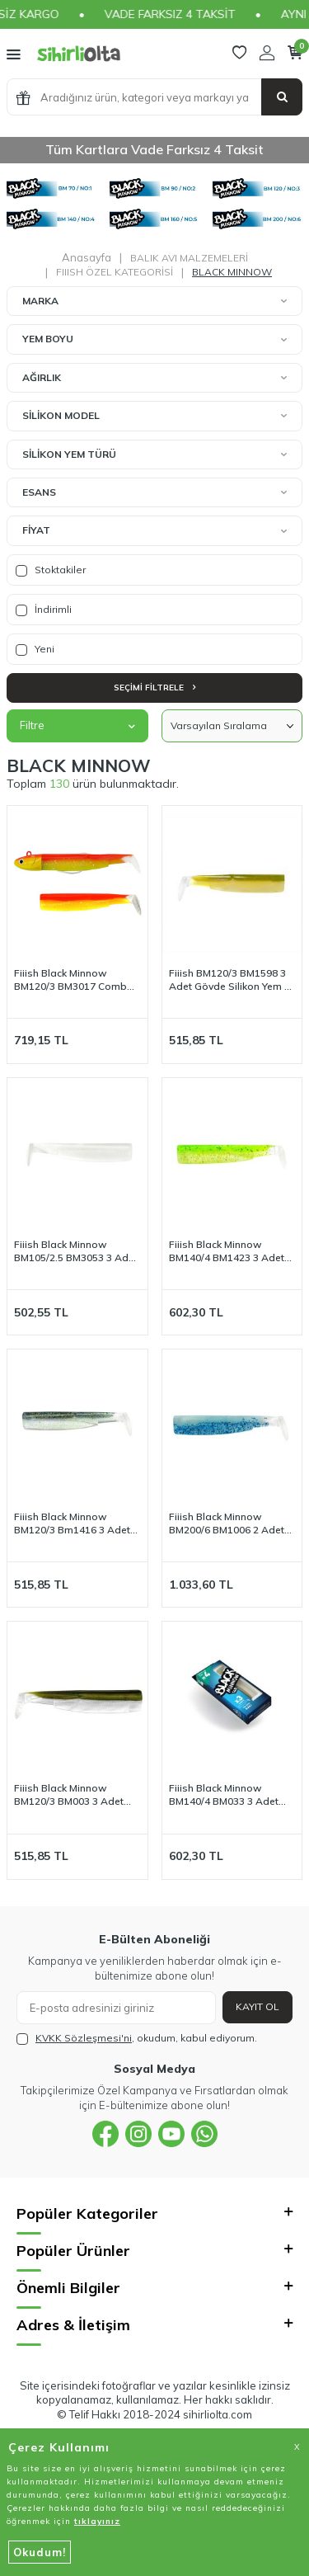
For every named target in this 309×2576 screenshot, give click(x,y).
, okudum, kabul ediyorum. (136, 2038)
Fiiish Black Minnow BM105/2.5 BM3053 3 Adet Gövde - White (76, 1251)
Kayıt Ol (257, 2006)
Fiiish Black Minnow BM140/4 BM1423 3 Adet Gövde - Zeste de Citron (226, 1251)
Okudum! (39, 2552)
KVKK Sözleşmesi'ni (83, 2038)
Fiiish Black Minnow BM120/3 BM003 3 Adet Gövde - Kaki (69, 1795)
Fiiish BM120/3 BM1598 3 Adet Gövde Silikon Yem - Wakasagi (228, 980)
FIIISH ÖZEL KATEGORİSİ (114, 272)
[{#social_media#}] (105, 2134)
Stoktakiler (51, 570)
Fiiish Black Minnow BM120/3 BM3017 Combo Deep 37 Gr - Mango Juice (74, 980)
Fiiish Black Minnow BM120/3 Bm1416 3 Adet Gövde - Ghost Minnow (72, 1523)
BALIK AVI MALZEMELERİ (189, 258)
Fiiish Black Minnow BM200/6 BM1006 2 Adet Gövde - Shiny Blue (226, 1523)
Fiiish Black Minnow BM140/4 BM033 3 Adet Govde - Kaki (224, 1795)
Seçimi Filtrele (154, 687)
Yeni (35, 649)
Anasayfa (86, 257)
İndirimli (44, 609)
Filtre (77, 725)
